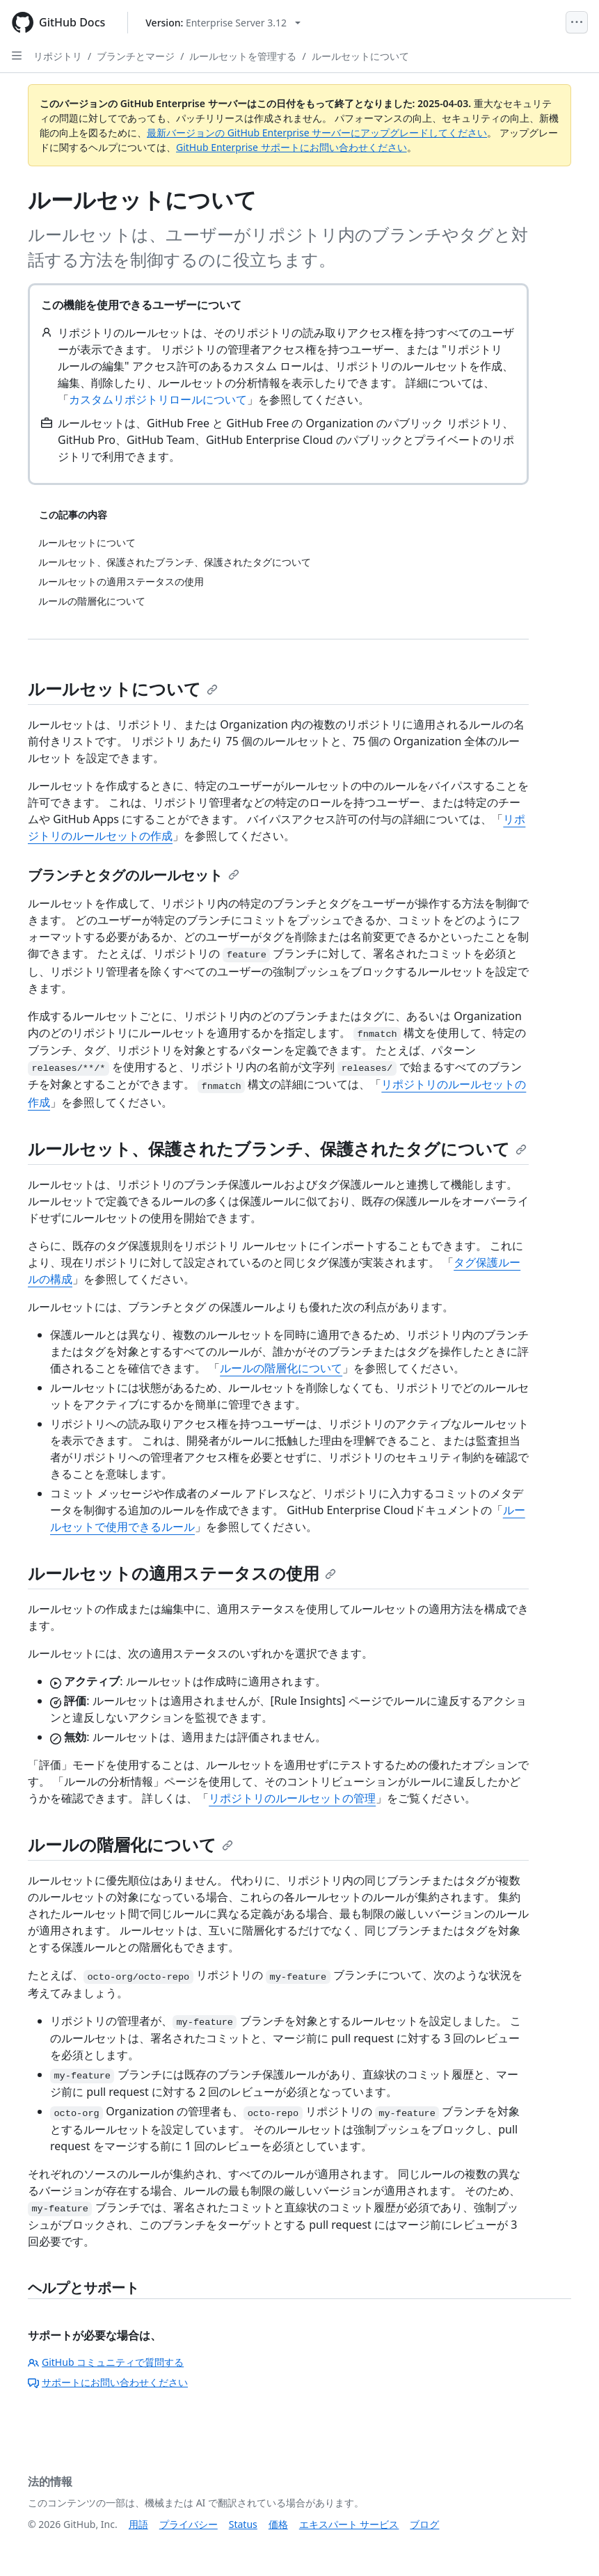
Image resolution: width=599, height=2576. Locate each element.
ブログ (424, 2524)
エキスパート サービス (349, 2524)
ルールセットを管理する (242, 56)
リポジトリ (57, 56)
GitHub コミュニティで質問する (106, 2362)
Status (243, 2524)
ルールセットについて (360, 56)
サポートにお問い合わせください (108, 2382)
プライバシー (188, 2524)
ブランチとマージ (136, 56)
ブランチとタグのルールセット (133, 875)
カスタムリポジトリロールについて (158, 399)
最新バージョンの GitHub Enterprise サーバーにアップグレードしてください (317, 132)
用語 (138, 2524)
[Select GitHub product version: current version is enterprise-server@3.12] (223, 22)
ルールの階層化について (281, 1368)
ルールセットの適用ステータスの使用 (182, 1572)
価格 (278, 2524)
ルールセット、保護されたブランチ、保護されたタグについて (277, 1148)
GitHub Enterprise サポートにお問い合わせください (291, 147)
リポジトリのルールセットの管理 (292, 1798)
